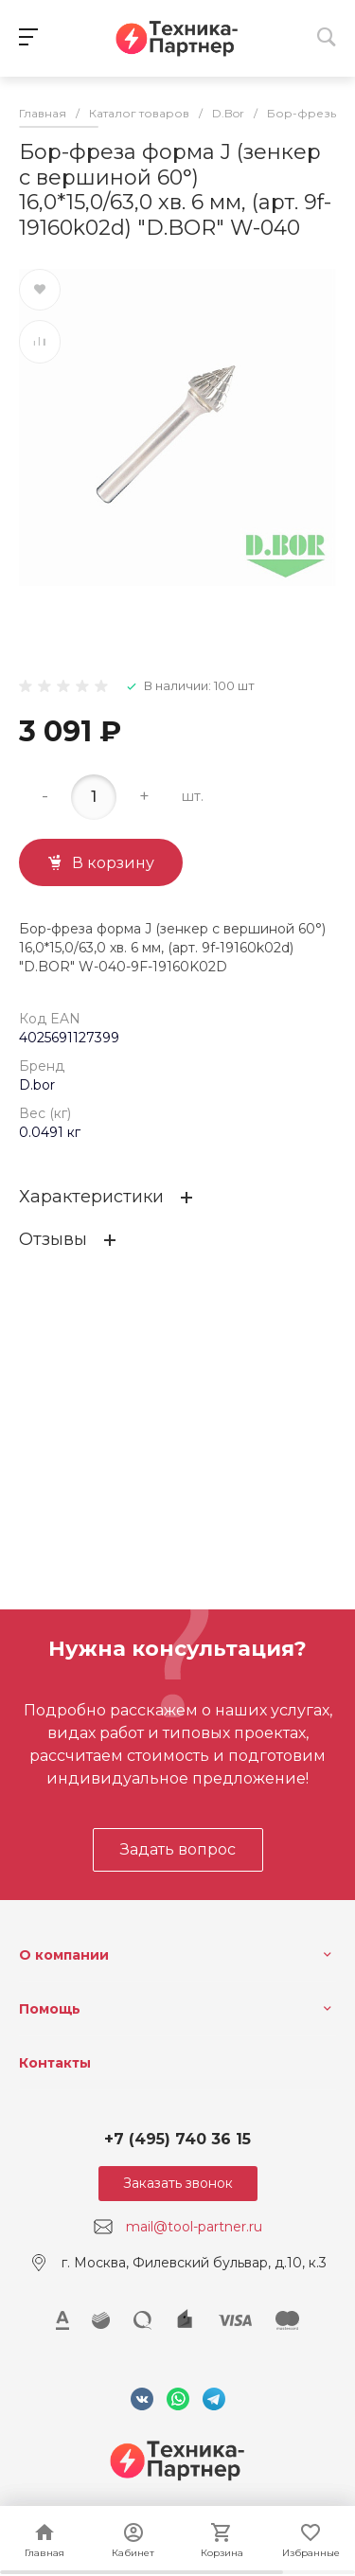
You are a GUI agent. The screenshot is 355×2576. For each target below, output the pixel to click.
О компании (64, 1954)
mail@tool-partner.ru (194, 2226)
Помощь (49, 2008)
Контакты (55, 2062)
